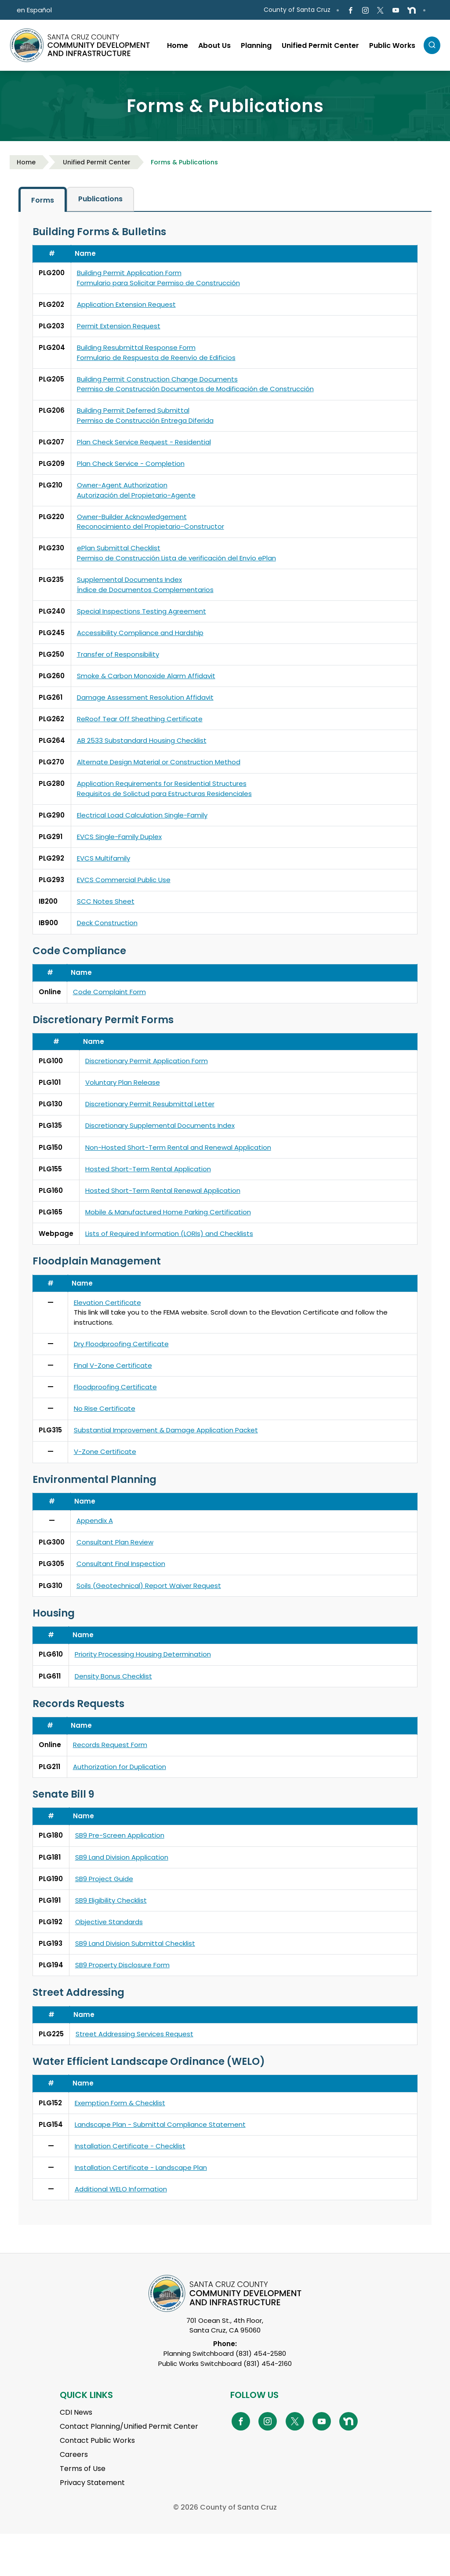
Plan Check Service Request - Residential (144, 442)
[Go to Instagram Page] (365, 10)
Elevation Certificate (107, 1302)
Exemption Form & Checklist (120, 2102)
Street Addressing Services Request (134, 2033)
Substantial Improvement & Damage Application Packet (166, 1430)
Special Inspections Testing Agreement (141, 611)
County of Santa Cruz (297, 9)
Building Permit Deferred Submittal (133, 410)
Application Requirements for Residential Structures (162, 783)
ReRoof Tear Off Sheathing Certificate (140, 718)
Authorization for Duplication (119, 1766)
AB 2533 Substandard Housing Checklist (142, 740)
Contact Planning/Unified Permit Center (129, 2426)
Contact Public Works (97, 2440)
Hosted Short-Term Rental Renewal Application (162, 1190)
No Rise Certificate (104, 1408)
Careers (74, 2454)
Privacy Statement (92, 2483)
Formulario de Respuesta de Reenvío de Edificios (156, 357)
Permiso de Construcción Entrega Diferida (145, 420)
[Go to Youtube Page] (395, 10)
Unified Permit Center (97, 162)
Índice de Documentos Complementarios (145, 589)
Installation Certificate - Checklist (130, 2146)
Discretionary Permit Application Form (146, 1060)
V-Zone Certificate (105, 1451)
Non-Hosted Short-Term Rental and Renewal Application (178, 1147)
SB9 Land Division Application (121, 1857)
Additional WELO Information (121, 2189)
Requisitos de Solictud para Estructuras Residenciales (164, 793)
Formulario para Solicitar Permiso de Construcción (158, 282)
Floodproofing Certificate (115, 1387)
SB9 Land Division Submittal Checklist (135, 1943)
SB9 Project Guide (104, 1878)
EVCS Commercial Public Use (124, 879)
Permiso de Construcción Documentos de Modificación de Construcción (195, 388)
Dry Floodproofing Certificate (121, 1343)
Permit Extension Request (118, 326)
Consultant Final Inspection (120, 1563)
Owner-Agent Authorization (122, 485)
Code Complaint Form (109, 991)
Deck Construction (107, 922)
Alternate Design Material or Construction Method (158, 762)
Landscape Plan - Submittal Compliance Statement (160, 2124)
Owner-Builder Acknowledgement (132, 516)
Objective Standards (109, 1921)
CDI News (76, 2412)
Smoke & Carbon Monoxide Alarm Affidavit (146, 675)
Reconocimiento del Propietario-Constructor (150, 526)
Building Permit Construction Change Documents (157, 379)
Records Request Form (110, 1744)
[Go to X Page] (380, 10)
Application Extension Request (126, 304)
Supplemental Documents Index (129, 579)
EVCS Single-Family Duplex (119, 836)
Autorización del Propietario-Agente (136, 495)
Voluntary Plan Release (122, 1082)
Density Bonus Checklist (113, 1676)
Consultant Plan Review (114, 1542)
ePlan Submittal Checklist (118, 547)
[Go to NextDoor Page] (411, 10)
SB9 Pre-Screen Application (119, 1835)
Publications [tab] (100, 199)
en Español (34, 10)
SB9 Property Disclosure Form (122, 1964)
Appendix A (94, 1520)
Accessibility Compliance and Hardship (140, 632)
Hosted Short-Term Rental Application (148, 1169)
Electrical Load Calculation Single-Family (142, 815)
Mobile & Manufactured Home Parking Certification (168, 1212)
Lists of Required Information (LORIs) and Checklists (169, 1233)
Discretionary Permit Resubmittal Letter (149, 1103)
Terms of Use (82, 2468)
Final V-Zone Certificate (113, 1365)
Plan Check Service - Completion (131, 463)
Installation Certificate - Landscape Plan (141, 2167)
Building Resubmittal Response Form (136, 347)
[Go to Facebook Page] (350, 10)
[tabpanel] (225, 1218)
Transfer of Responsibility (118, 654)
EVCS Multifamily (103, 858)
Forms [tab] (42, 200)
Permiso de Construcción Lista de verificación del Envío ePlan (176, 558)
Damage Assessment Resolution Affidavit (145, 697)
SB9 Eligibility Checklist (111, 1900)
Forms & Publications (184, 162)
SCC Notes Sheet (105, 901)
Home (26, 162)
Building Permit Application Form (129, 272)
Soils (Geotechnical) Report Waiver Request (148, 1585)
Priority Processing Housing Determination (143, 1654)
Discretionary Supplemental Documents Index (160, 1125)
